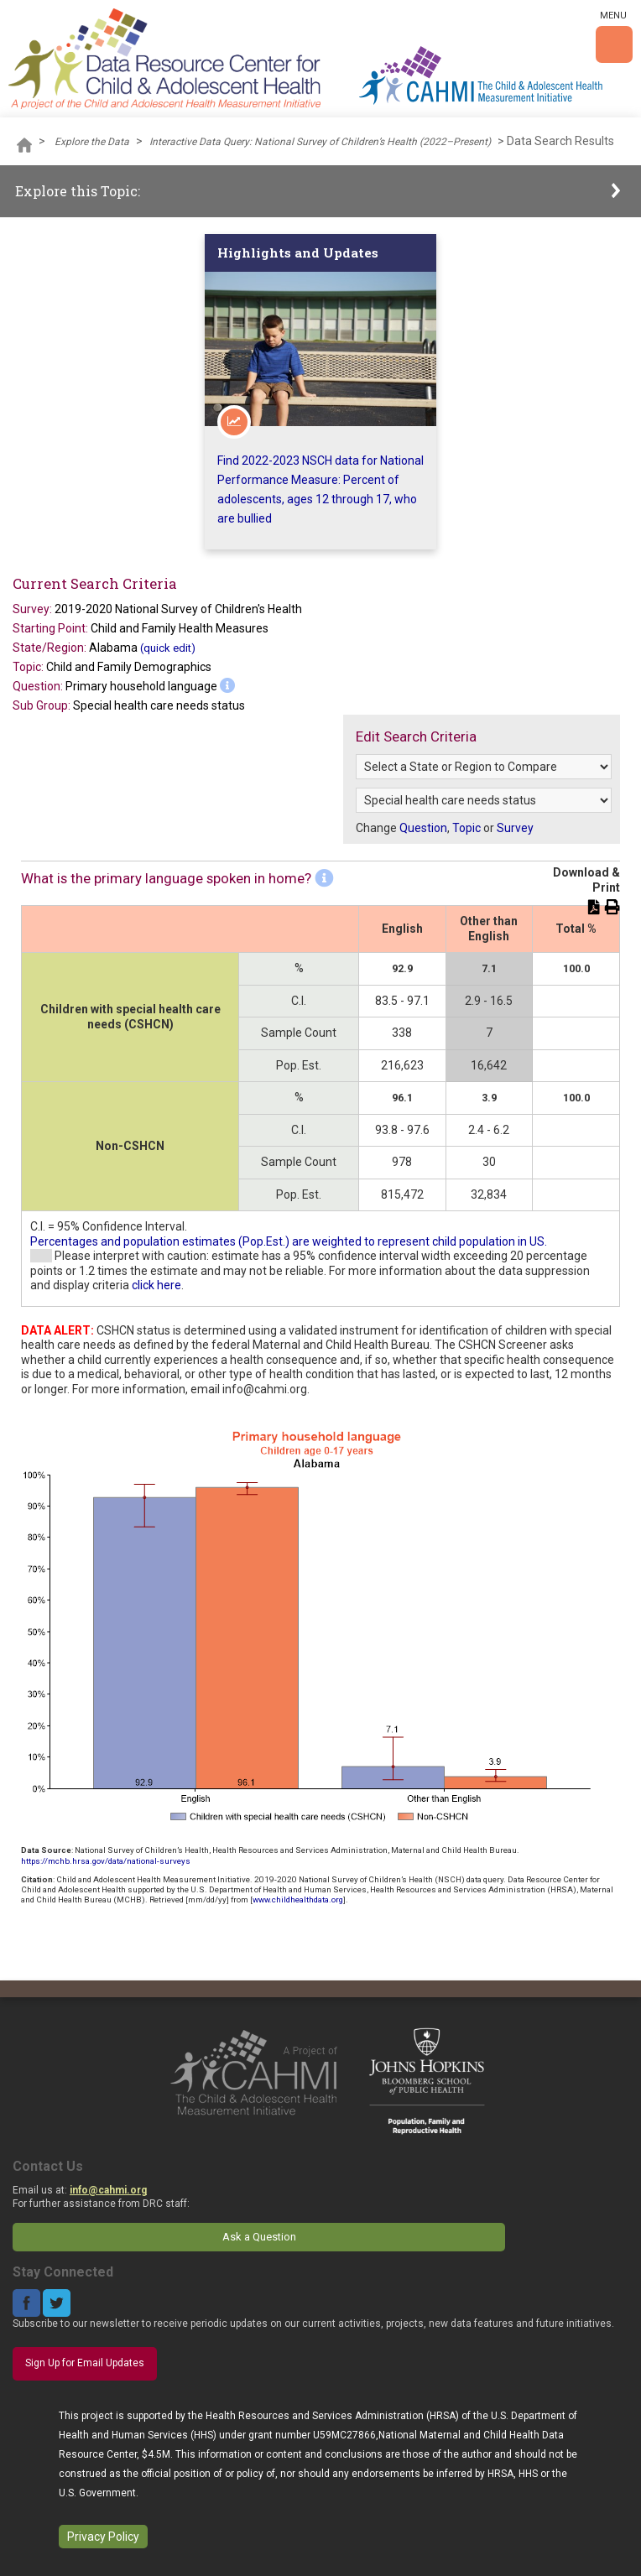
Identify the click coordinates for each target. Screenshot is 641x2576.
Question (423, 828)
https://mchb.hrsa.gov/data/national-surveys (105, 1861)
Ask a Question (259, 2236)
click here (156, 1285)
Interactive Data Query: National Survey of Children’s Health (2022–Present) (320, 142)
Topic (466, 828)
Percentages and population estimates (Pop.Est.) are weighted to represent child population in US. (288, 1241)
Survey (515, 828)
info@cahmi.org (108, 2190)
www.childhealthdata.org (298, 1899)
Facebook (26, 2303)
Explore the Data (92, 142)
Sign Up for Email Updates (84, 2363)
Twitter (56, 2303)
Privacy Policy (103, 2536)
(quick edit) (167, 648)
